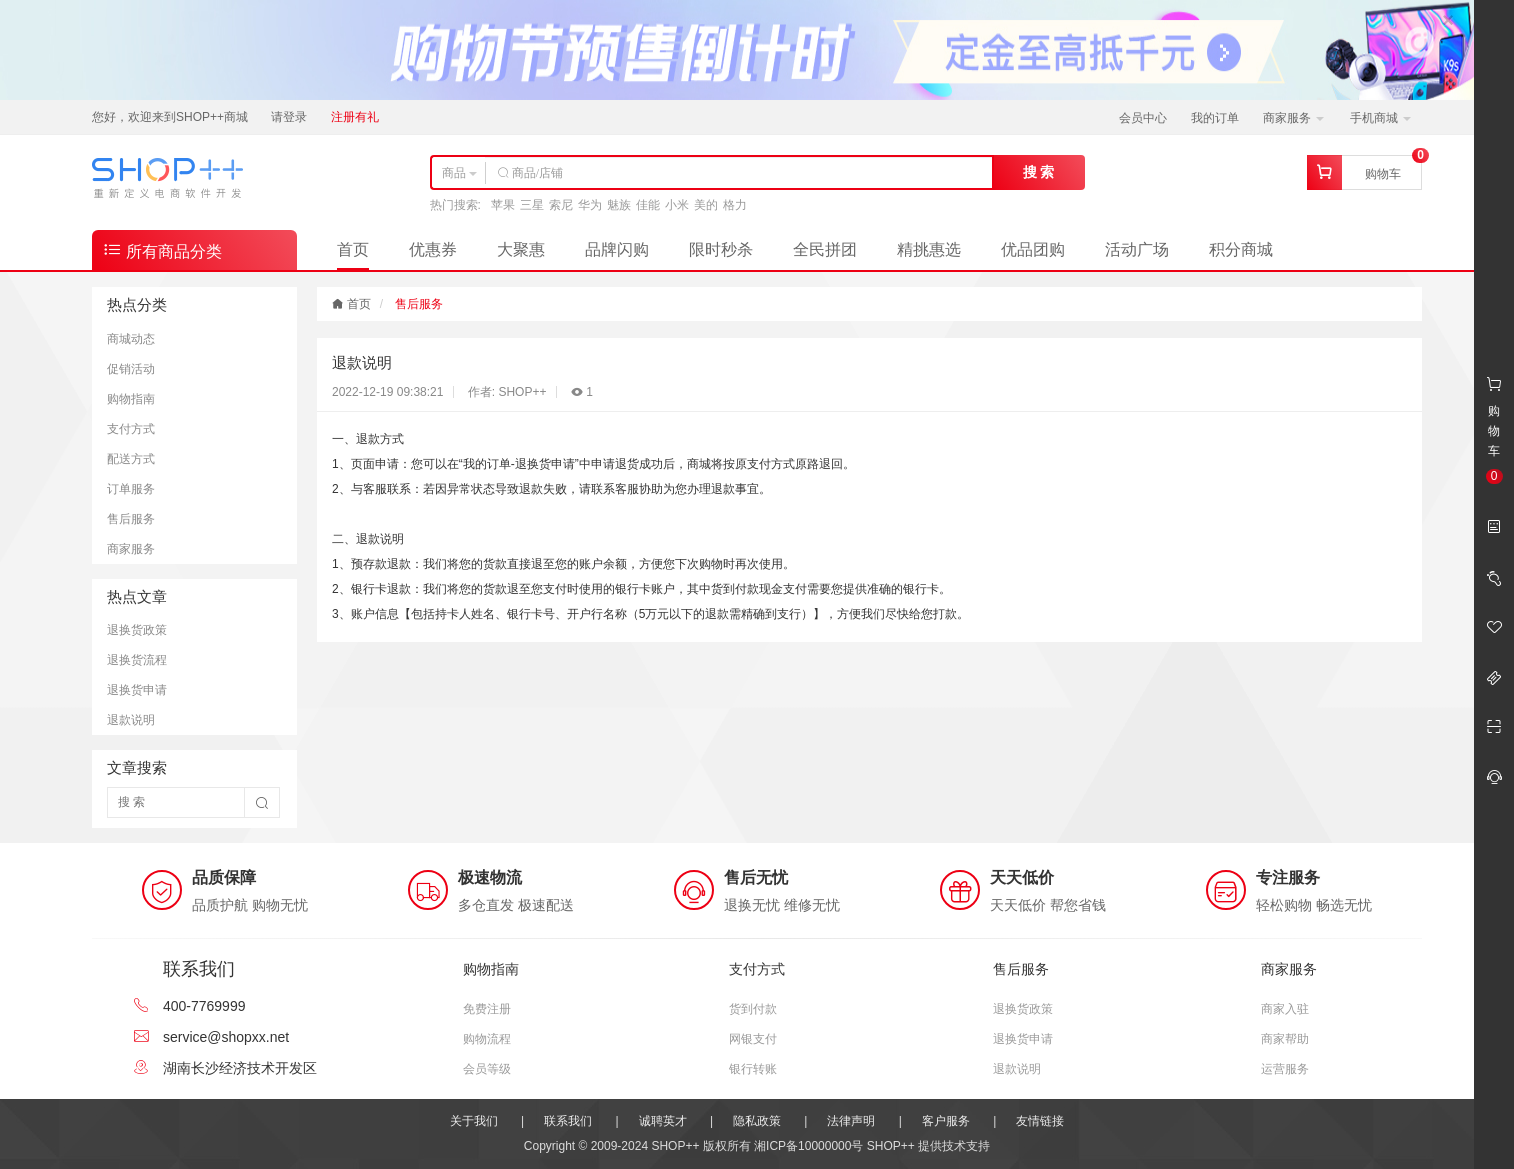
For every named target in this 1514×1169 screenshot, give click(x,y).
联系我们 (568, 1121)
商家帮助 (1285, 1039)
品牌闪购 (617, 249)
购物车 (1383, 174)
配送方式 (131, 459)
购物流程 (487, 1039)
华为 (590, 205)
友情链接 (1040, 1121)
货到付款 (753, 1009)
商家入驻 (1285, 1009)
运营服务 (1285, 1069)
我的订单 (1215, 118)
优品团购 (1033, 249)
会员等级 (487, 1069)
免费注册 (487, 1009)
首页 (353, 249)
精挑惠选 (929, 249)
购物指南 (131, 399)
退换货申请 (137, 690)
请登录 (289, 117)
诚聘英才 (663, 1121)
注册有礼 (355, 117)
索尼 (561, 205)
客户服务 (946, 1121)
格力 (735, 205)
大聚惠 (521, 249)
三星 (532, 205)
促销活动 (131, 369)
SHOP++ (891, 1146)
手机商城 (1380, 118)
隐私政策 (757, 1121)
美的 (706, 205)
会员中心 (1143, 118)
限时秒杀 (721, 249)
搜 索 (1039, 172)
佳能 (648, 205)
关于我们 (474, 1121)
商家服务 (1293, 118)
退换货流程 (137, 660)
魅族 (619, 205)
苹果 (503, 205)
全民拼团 (825, 249)
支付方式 (131, 429)
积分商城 (1241, 249)
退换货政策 (137, 630)
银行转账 (753, 1069)
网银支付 (753, 1039)
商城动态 (131, 339)
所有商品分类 (162, 249)
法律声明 (851, 1121)
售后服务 (131, 519)
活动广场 (1137, 249)
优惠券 (433, 249)
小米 (677, 205)
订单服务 (131, 489)
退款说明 (131, 720)
